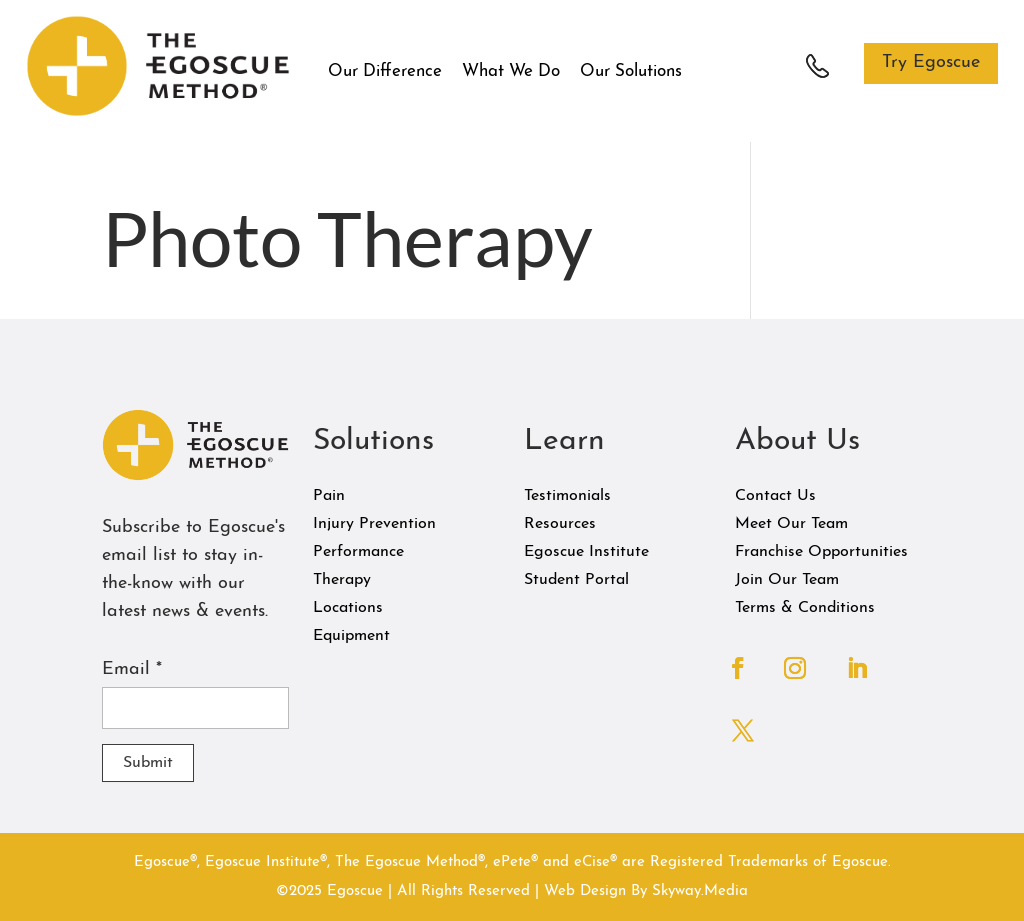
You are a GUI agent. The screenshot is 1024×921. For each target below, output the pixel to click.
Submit (148, 763)
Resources (560, 524)
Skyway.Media (700, 891)
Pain (329, 496)
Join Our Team (787, 580)
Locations (348, 608)
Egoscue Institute (586, 552)
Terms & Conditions (805, 608)
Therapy (342, 580)
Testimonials (567, 496)
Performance (358, 552)
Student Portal (576, 580)
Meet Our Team (791, 524)
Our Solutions (631, 71)
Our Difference (385, 71)
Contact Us (775, 496)
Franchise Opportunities (821, 552)
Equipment (351, 636)
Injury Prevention (374, 524)
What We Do (511, 71)
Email (132, 669)
